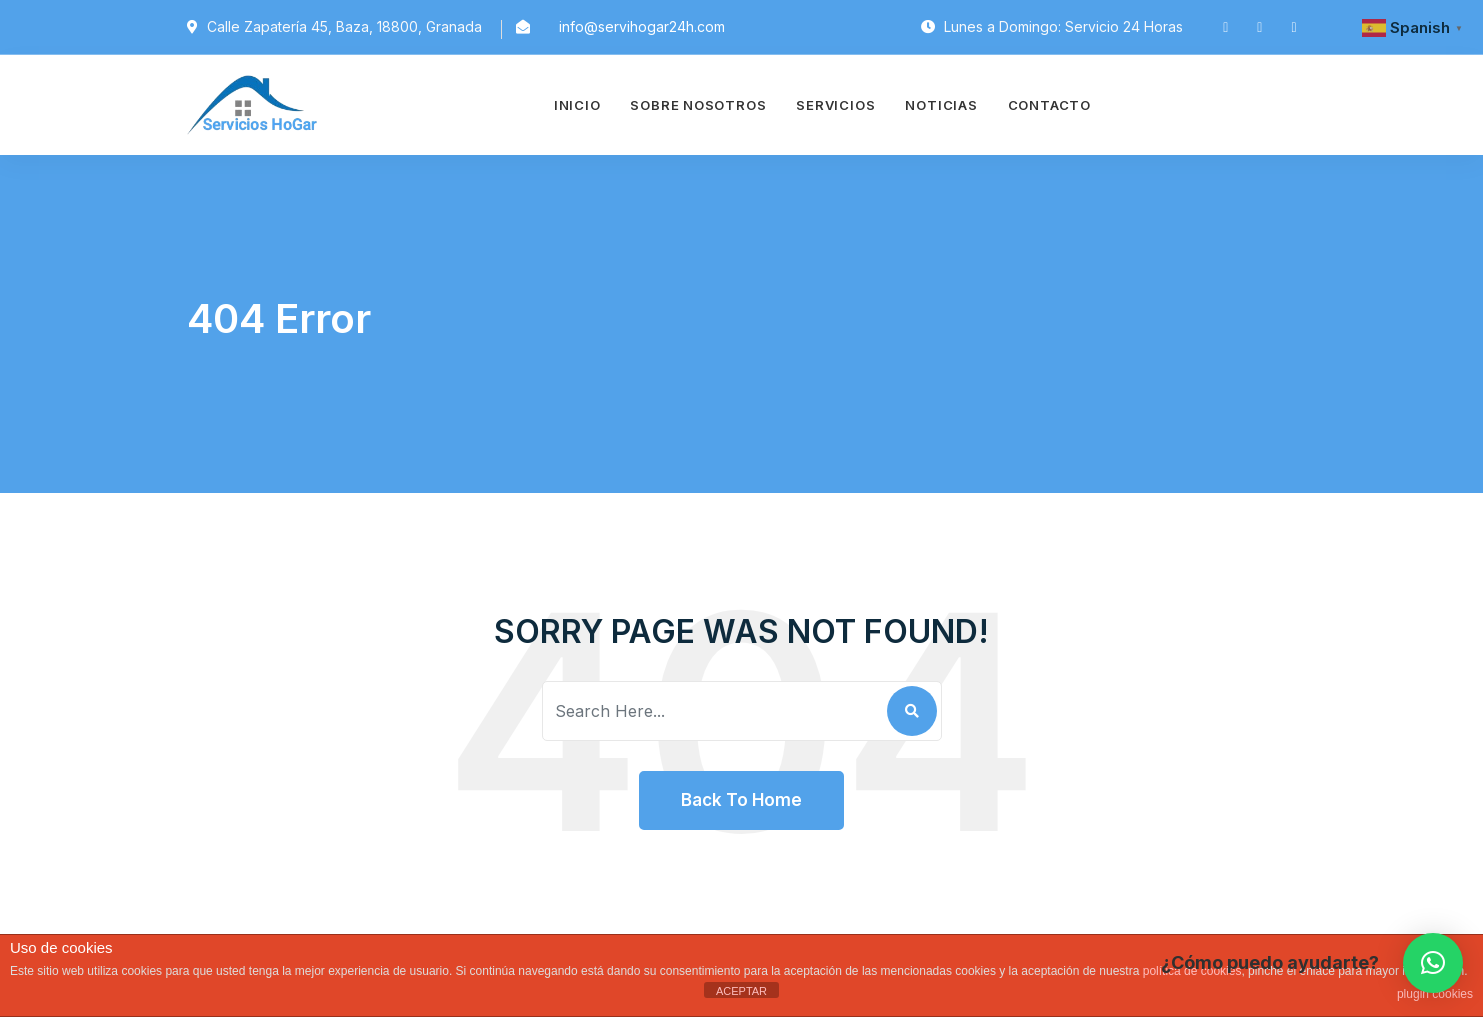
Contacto (1049, 105)
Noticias (941, 105)
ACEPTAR (741, 991)
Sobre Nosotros (698, 105)
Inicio (577, 105)
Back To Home (741, 800)
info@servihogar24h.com (642, 26)
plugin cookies (1435, 994)
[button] (1433, 963)
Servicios (835, 105)
